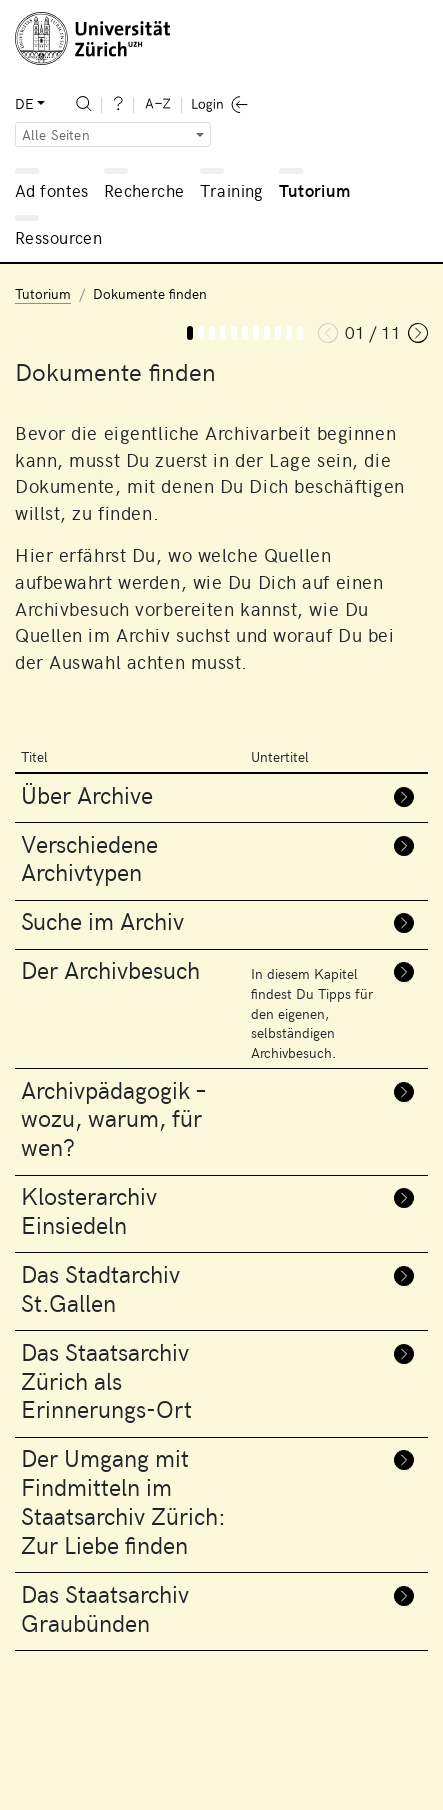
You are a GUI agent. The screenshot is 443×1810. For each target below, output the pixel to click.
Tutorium (314, 190)
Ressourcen (58, 237)
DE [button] (24, 103)
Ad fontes (52, 190)
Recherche (144, 190)
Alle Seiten (56, 134)
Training (231, 190)
